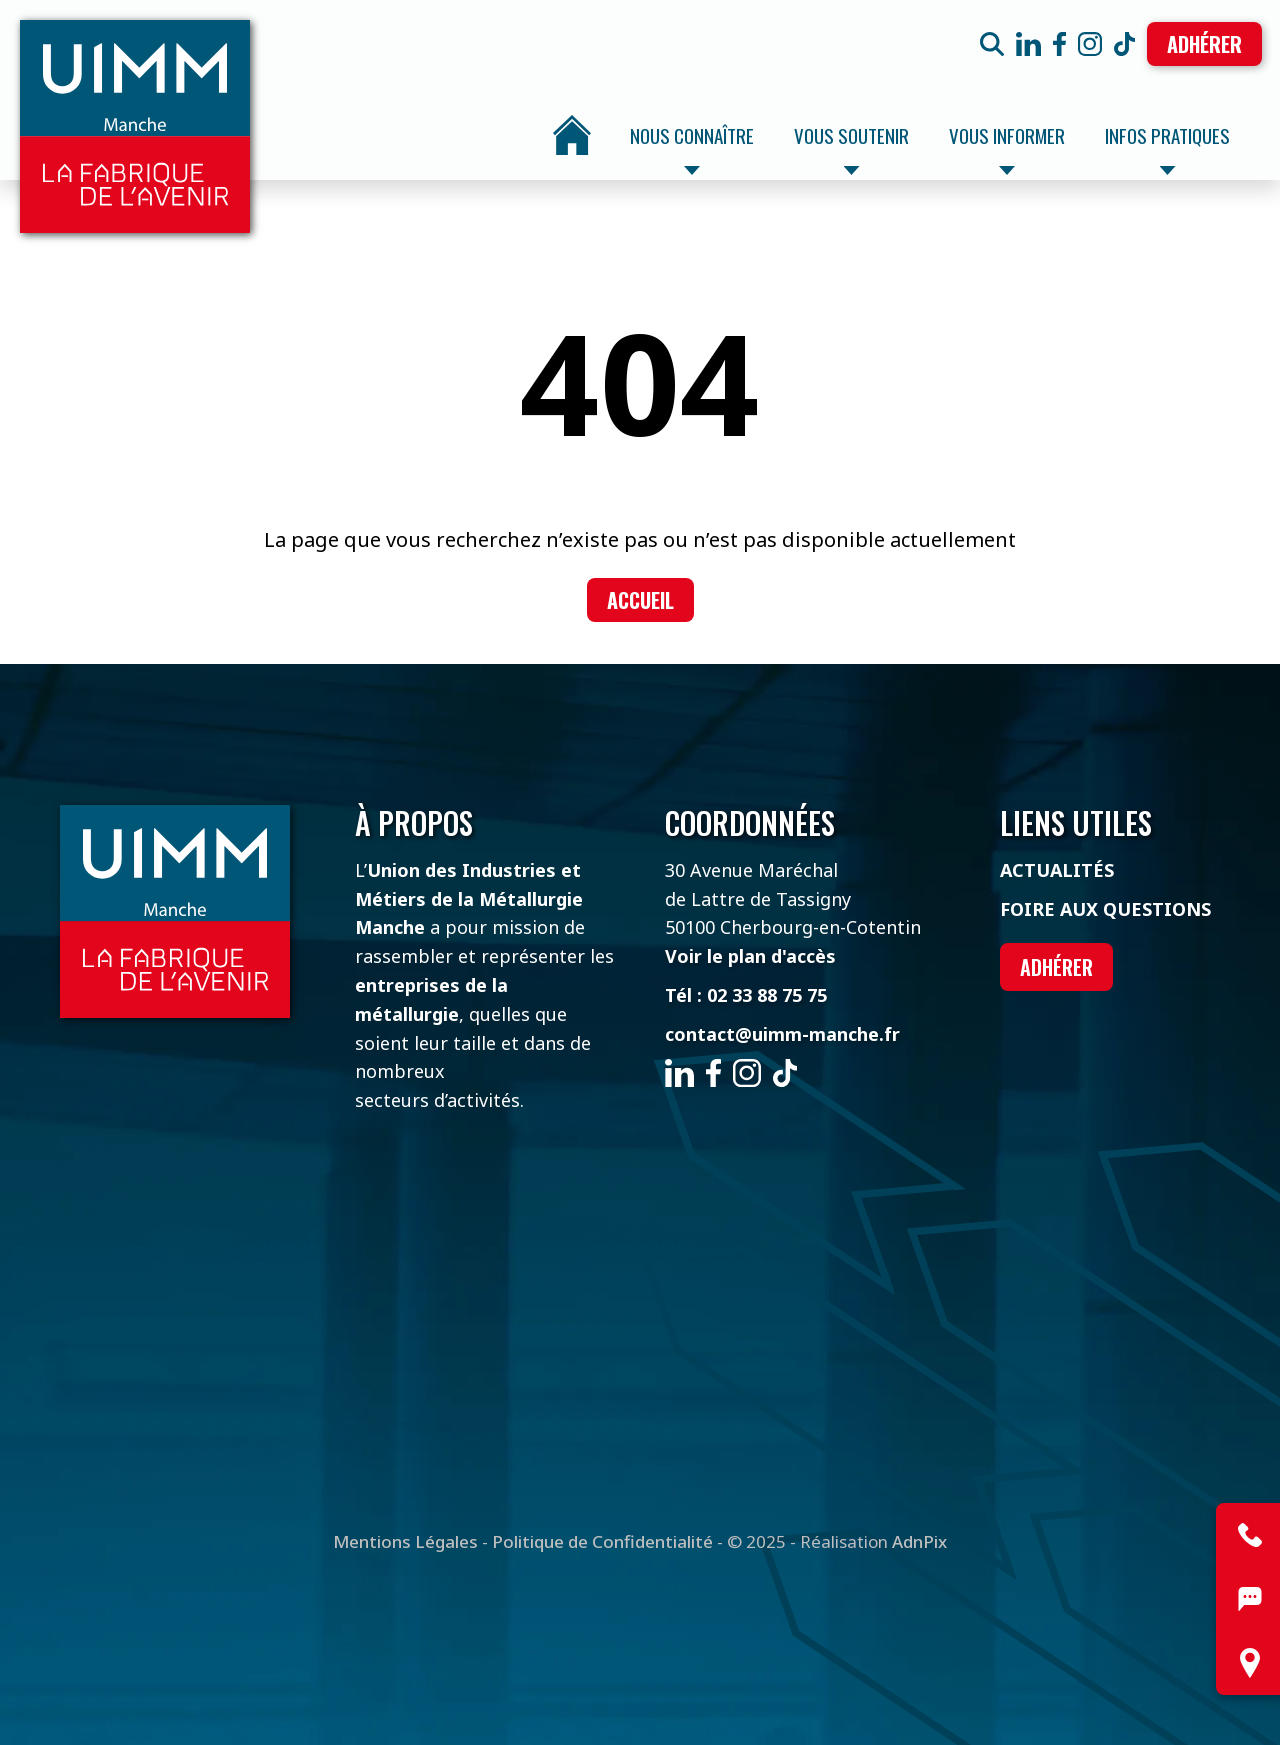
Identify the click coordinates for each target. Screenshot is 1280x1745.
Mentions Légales (405, 1541)
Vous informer (1007, 148)
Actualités (1057, 870)
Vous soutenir (851, 148)
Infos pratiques (1167, 148)
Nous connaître (692, 148)
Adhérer (1204, 44)
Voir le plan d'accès (750, 956)
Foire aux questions (1105, 909)
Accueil (572, 135)
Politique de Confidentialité (602, 1541)
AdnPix (919, 1541)
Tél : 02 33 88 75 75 (746, 995)
